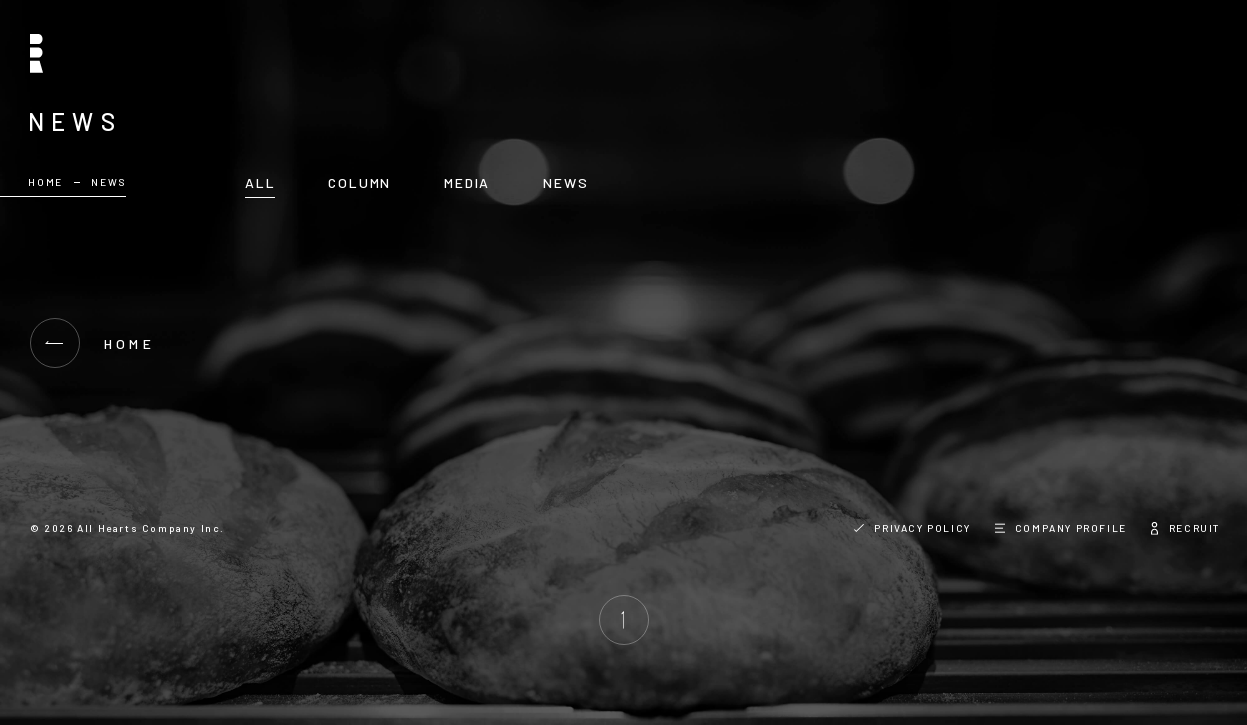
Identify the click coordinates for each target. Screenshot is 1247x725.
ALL (260, 182)
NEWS (565, 182)
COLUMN (359, 182)
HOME (45, 182)
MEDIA (467, 182)
